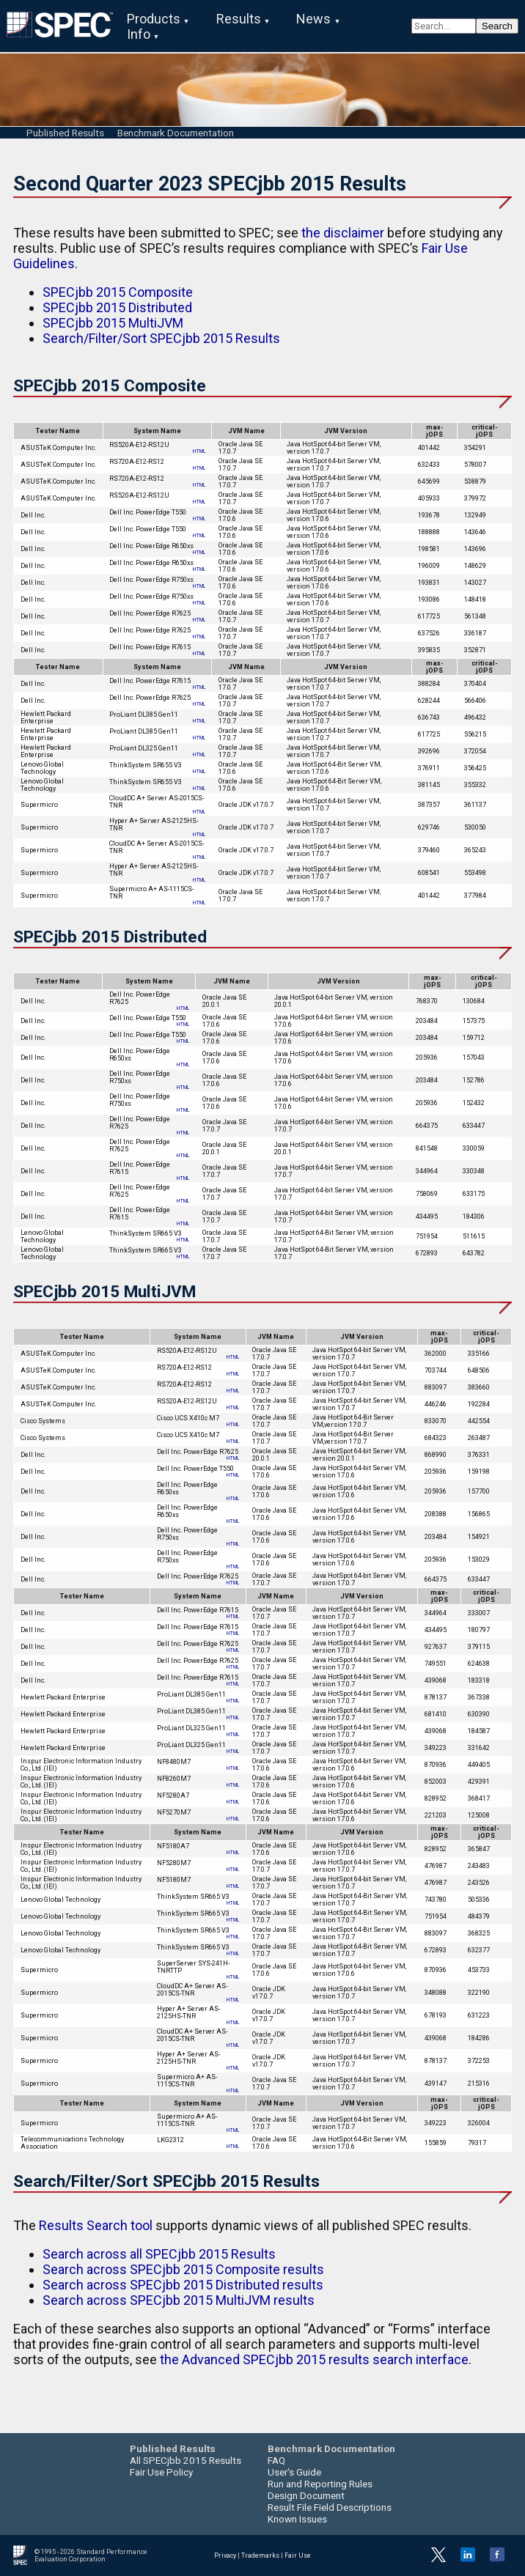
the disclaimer (342, 232)
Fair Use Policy (161, 2472)
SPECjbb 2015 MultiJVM (113, 323)
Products (153, 18)
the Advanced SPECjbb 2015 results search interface (314, 2359)
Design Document (306, 2495)
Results (238, 18)
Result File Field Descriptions (330, 2507)
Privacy (225, 2555)
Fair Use (297, 2555)
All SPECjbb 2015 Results (185, 2460)
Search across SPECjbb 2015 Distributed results (183, 2284)
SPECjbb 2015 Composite (118, 292)
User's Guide (294, 2472)
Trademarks (260, 2555)
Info (138, 34)
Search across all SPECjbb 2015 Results (159, 2254)
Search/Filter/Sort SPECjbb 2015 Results (161, 338)
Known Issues (297, 2519)
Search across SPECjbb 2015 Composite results (183, 2269)
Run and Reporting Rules (320, 2484)
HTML (199, 451)
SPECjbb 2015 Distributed (117, 307)
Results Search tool (96, 2225)
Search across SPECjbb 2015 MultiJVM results (179, 2300)
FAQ (276, 2460)
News (313, 18)
